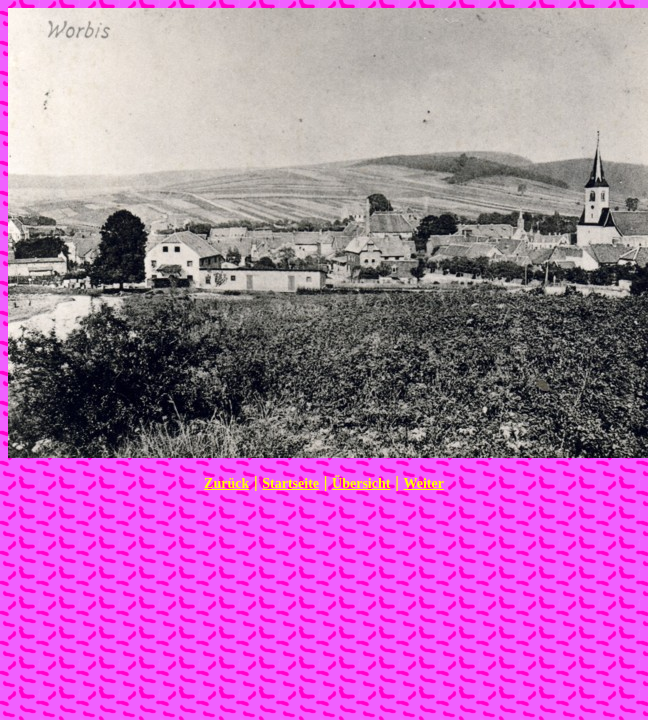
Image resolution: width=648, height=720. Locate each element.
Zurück (226, 483)
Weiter (423, 483)
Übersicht (361, 483)
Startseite (290, 483)
